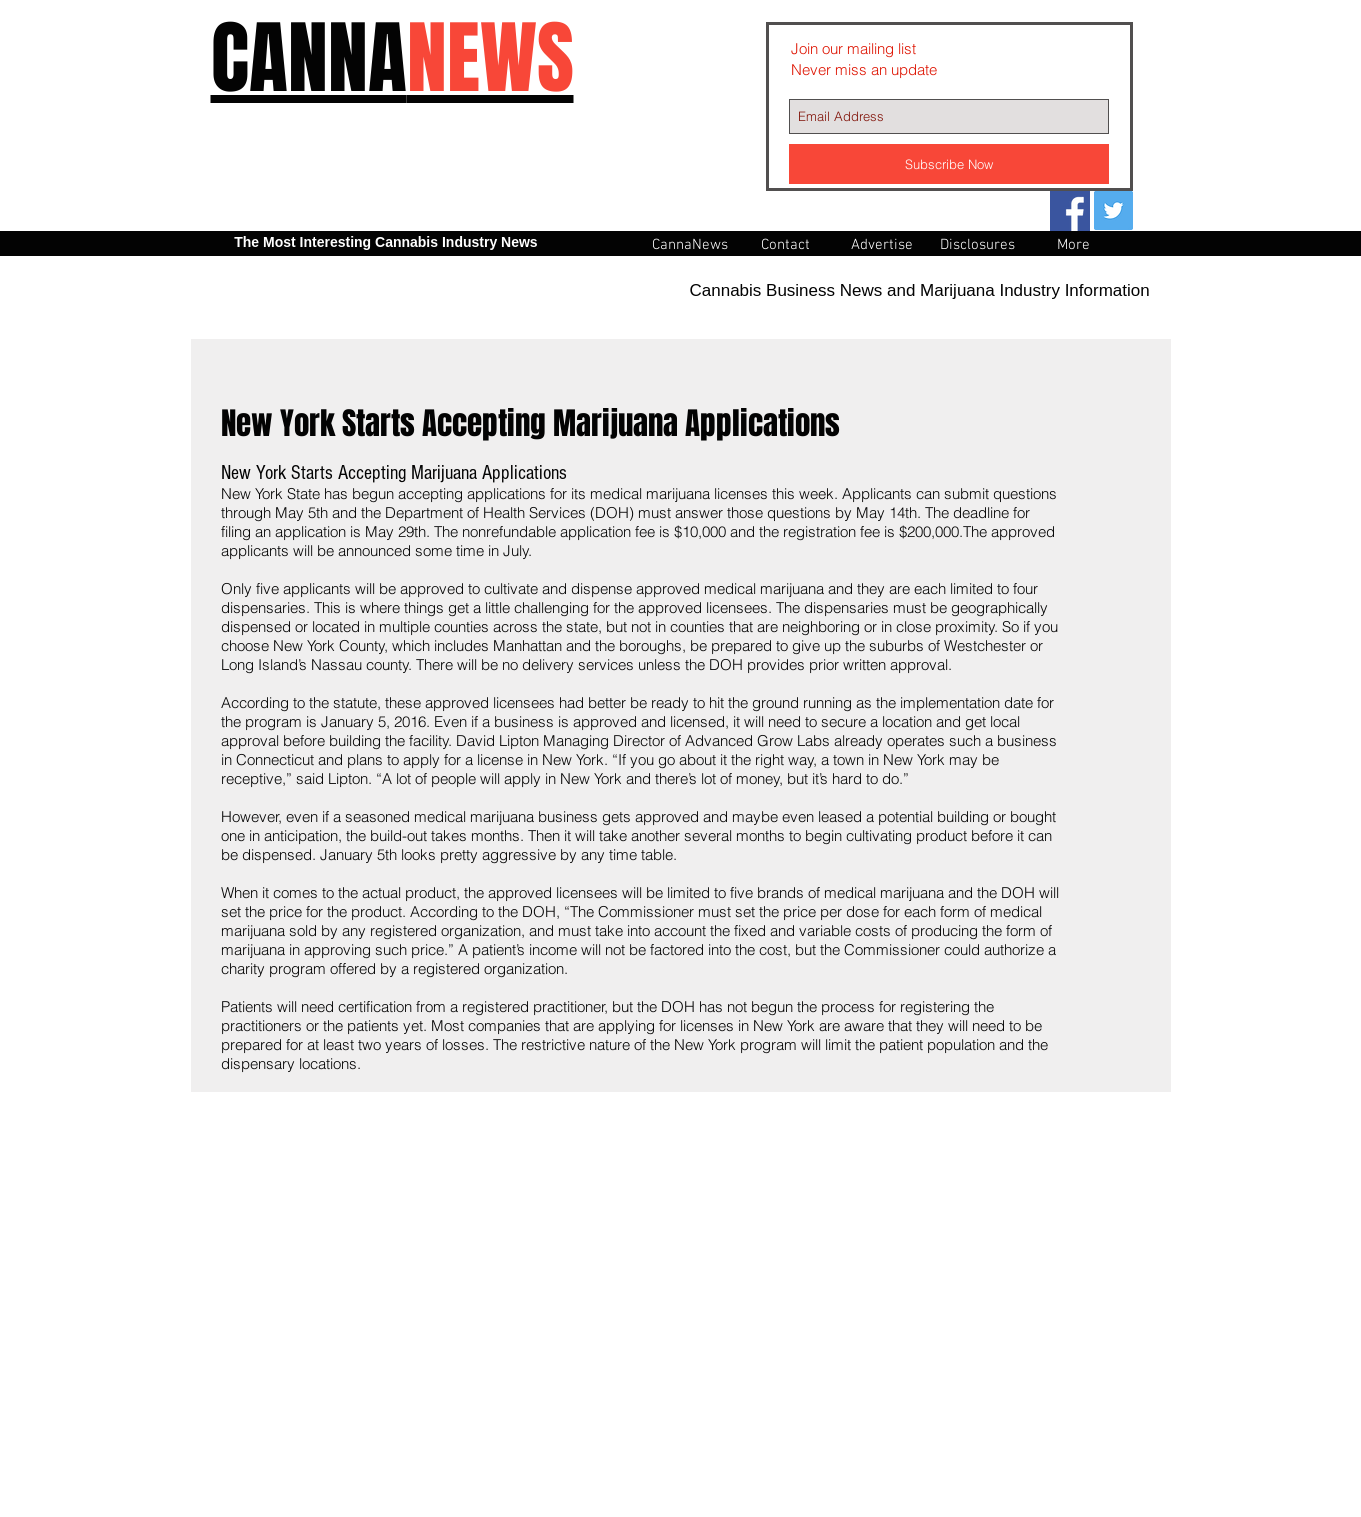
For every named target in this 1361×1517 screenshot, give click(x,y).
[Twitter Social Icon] (1113, 210)
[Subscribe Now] (949, 164)
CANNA (392, 58)
